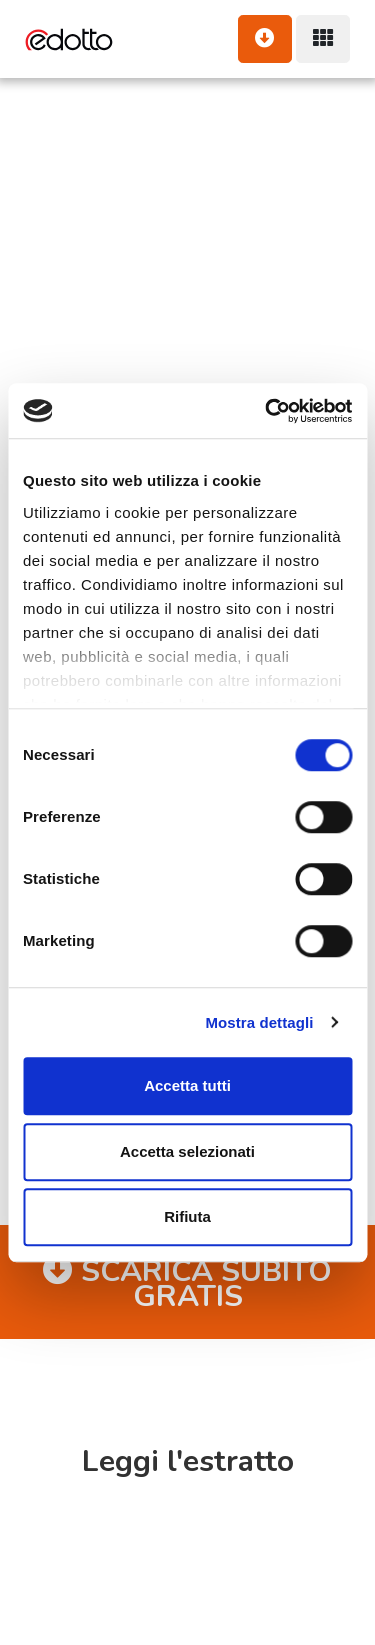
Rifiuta (187, 1216)
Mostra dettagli (259, 1022)
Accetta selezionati (187, 1151)
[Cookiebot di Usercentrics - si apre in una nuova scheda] (267, 411)
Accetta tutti (187, 1085)
